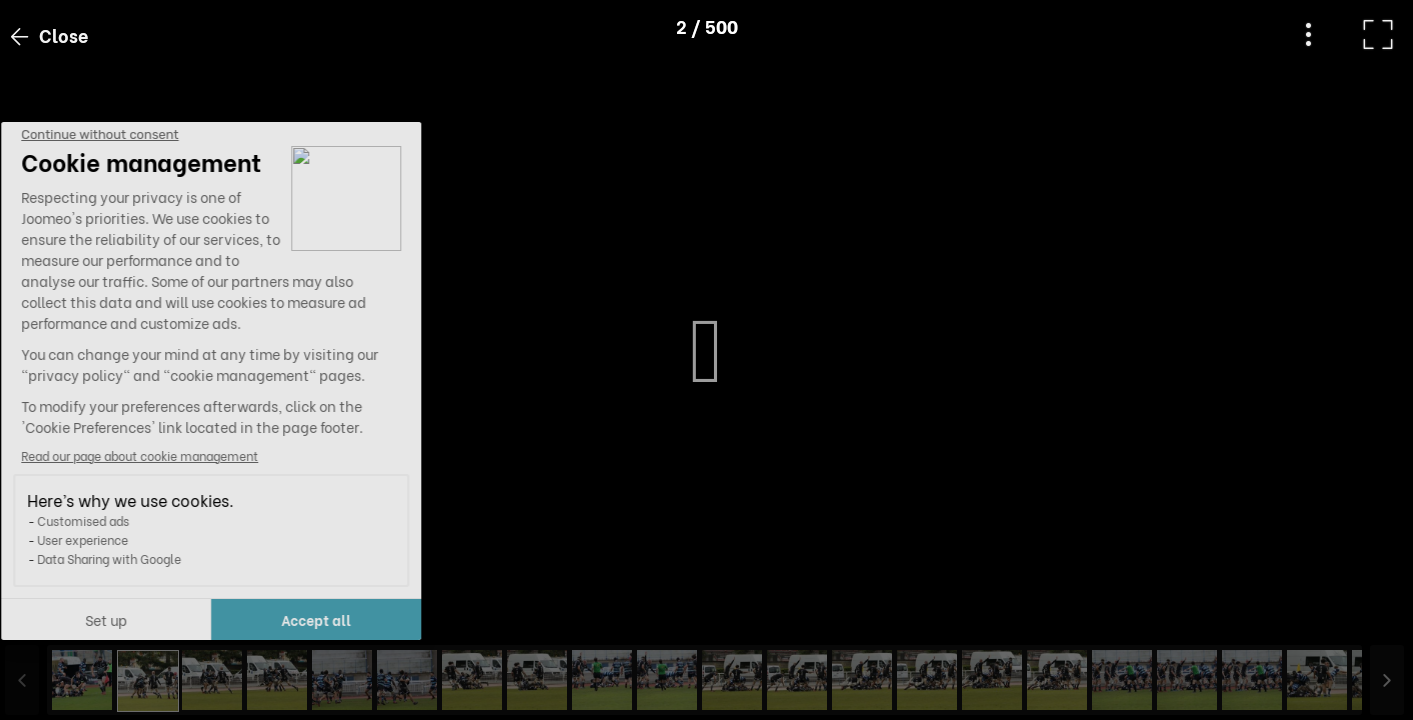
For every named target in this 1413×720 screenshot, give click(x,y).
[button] (53, 617)
